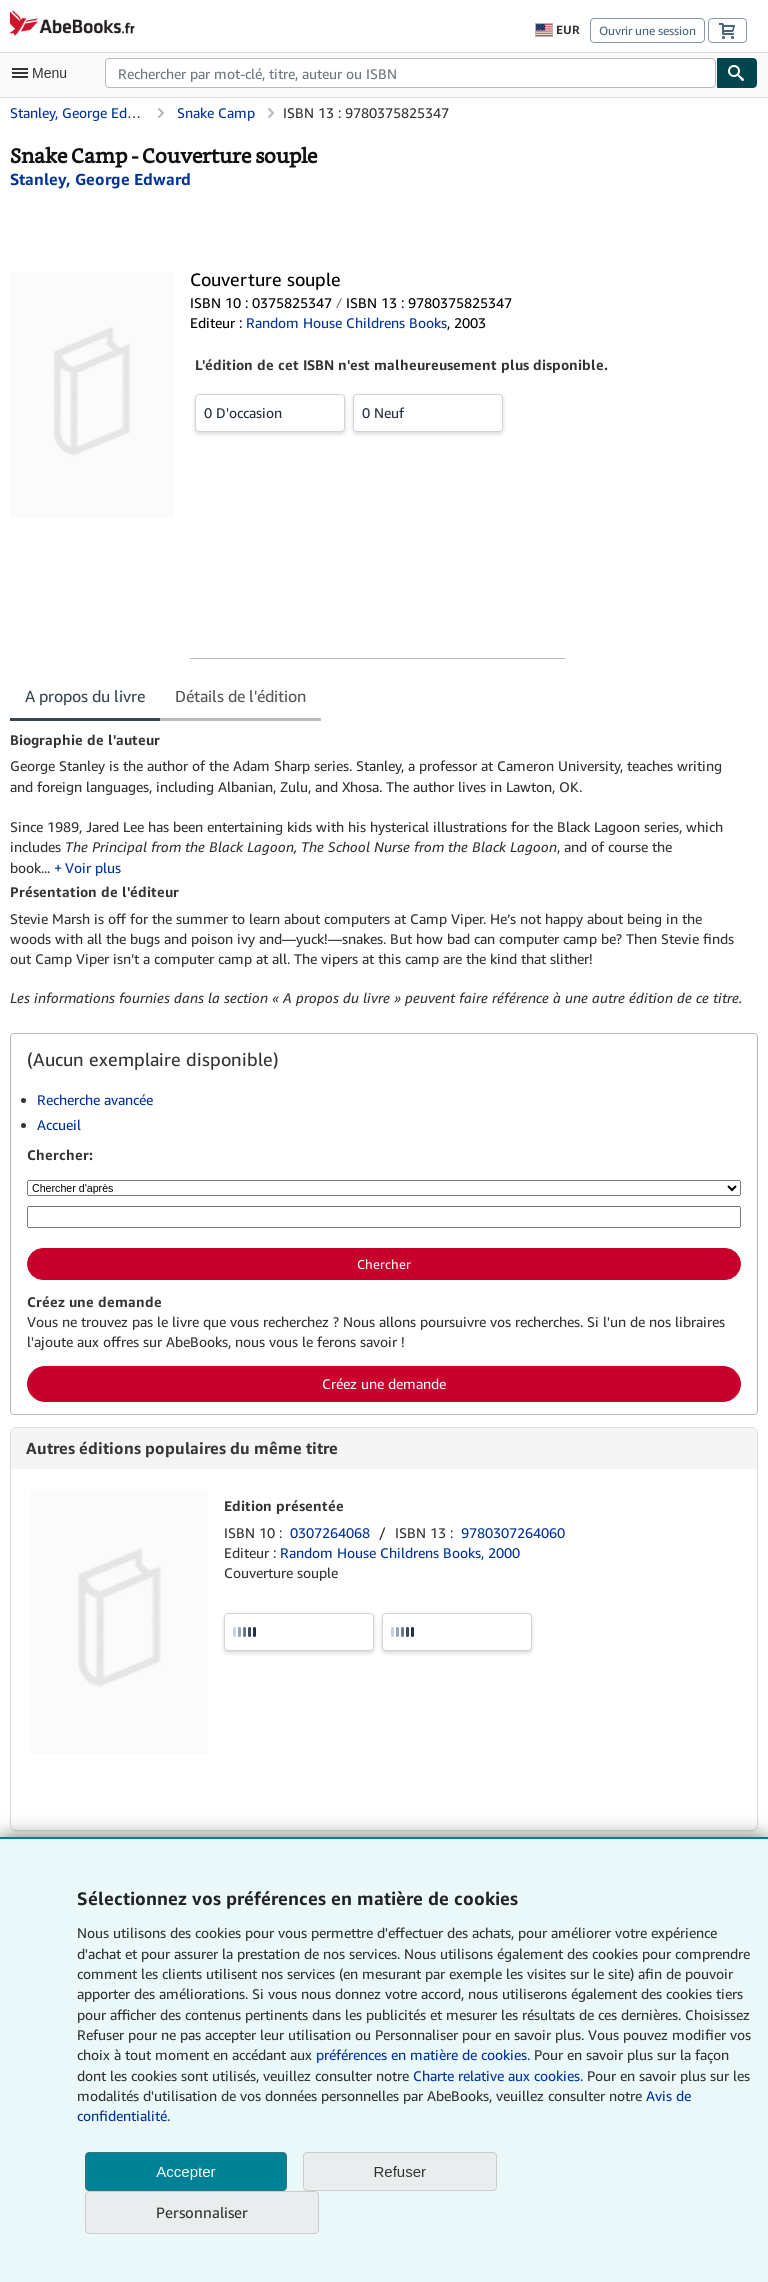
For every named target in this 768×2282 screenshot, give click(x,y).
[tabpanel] (376, 870)
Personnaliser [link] (202, 2212)
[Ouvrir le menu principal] (44, 73)
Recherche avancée (95, 1099)
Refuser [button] (400, 2171)
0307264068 (332, 1532)
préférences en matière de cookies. (423, 2054)
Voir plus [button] (93, 867)
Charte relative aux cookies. (500, 2075)
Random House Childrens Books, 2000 (400, 1552)
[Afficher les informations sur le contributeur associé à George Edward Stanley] (100, 179)
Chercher (384, 1264)
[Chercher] (737, 73)
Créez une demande (384, 1383)
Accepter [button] (185, 2171)
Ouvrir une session (647, 30)
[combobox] (410, 73)
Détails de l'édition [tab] (240, 696)
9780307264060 (513, 1532)
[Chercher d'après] (384, 1188)
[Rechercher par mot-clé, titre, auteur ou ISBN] (384, 1217)
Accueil (59, 1124)
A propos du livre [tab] (85, 696)
